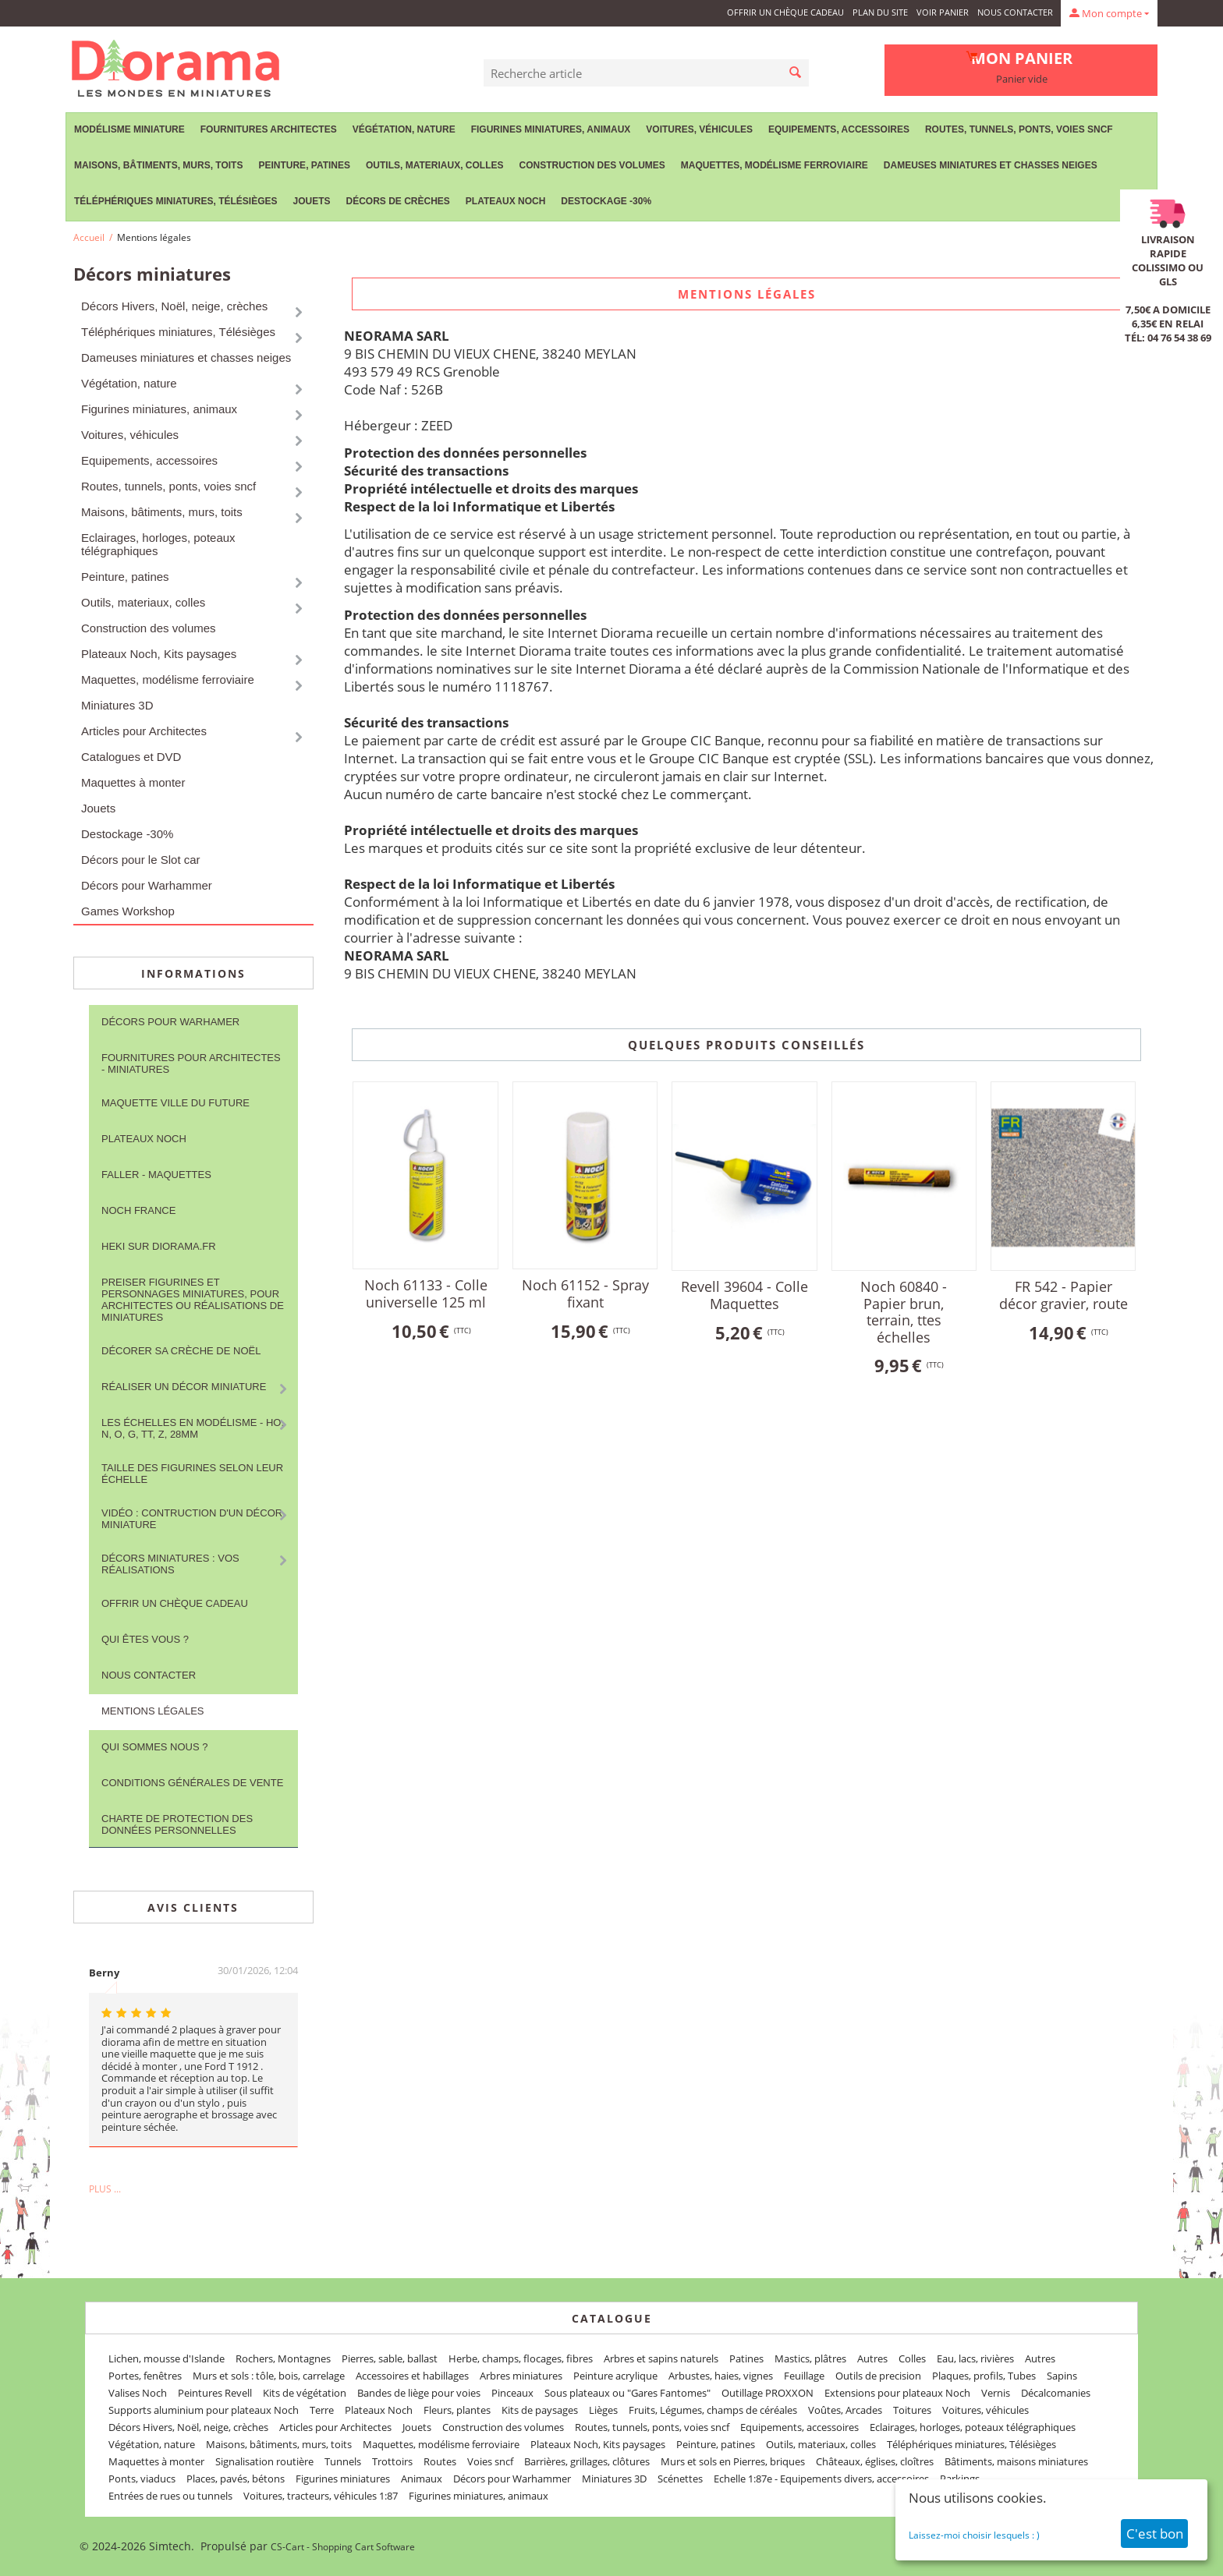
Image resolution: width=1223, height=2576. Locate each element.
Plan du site (880, 12)
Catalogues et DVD (131, 756)
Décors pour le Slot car (140, 859)
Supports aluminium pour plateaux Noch (203, 2410)
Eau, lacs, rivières (975, 2358)
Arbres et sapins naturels (661, 2358)
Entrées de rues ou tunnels (170, 2496)
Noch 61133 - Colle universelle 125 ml (425, 1293)
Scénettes (680, 2479)
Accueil (89, 237)
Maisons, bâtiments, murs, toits (158, 165)
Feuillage (804, 2376)
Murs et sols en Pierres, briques (733, 2461)
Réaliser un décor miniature (183, 1386)
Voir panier (942, 12)
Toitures (912, 2410)
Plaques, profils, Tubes (984, 2376)
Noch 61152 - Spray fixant (585, 1293)
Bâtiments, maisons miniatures (1016, 2461)
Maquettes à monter (133, 782)
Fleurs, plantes (457, 2410)
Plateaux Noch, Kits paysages (158, 653)
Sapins (1062, 2376)
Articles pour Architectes (144, 731)
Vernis (995, 2393)
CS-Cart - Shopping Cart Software (343, 2546)
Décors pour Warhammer (146, 885)
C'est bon (1154, 2533)
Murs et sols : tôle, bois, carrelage (269, 2376)
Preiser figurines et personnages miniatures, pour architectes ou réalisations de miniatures (192, 1299)
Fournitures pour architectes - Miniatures (191, 1063)
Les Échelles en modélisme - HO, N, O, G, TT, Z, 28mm (192, 1428)
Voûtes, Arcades (845, 2410)
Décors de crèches (398, 201)
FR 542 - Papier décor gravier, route (1063, 1295)
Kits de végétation (304, 2393)
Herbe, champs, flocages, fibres (520, 2358)
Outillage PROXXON (767, 2393)
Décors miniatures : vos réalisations (170, 1564)
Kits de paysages (540, 2410)
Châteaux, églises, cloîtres (875, 2461)
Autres (872, 2358)
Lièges (603, 2410)
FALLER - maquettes (156, 1174)
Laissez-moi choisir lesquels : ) (974, 2535)
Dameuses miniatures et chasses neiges (990, 165)
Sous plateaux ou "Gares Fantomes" (627, 2393)
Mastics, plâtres (810, 2358)
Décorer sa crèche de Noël (181, 1351)
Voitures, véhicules (699, 129)
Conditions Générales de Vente (192, 1783)
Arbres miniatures (521, 2376)
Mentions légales (152, 1711)
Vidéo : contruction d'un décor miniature (191, 1518)
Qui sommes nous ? (154, 1747)
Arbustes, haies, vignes (720, 2376)
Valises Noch (137, 2393)
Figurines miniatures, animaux (551, 129)
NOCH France (138, 1210)
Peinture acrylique (615, 2376)
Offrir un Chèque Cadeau (785, 12)
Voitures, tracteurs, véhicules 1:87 (320, 2496)
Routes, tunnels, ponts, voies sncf (1019, 129)
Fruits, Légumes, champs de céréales (713, 2410)
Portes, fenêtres (145, 2376)
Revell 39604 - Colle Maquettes (744, 1295)
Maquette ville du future (175, 1103)
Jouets (311, 201)
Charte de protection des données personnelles (177, 1824)
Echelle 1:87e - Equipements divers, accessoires (821, 2479)
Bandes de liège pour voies (418, 2393)
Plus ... (105, 2189)
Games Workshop (128, 911)
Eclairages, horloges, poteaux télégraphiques (158, 544)
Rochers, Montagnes (283, 2358)
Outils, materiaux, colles (434, 165)
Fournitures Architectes (268, 129)
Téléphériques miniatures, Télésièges (175, 201)
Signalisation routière (264, 2461)
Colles (912, 2358)
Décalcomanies (1055, 2393)
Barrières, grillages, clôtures (587, 2461)
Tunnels (342, 2461)
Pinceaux (512, 2393)
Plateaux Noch (505, 201)
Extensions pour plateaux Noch (897, 2393)
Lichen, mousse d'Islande (166, 2358)
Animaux (421, 2479)
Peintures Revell (215, 2393)
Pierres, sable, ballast (390, 2358)
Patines (746, 2358)
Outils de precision (878, 2376)
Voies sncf (490, 2461)
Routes (440, 2461)
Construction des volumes (592, 165)
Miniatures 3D (117, 705)
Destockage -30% (606, 201)
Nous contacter (1015, 12)
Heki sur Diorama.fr (158, 1246)
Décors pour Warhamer (170, 1022)
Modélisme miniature (129, 129)
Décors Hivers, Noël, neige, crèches (174, 306)
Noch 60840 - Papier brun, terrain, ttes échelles (903, 1311)
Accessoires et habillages (412, 2376)
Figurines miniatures (343, 2479)
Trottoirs (392, 2461)
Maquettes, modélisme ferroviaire (774, 165)
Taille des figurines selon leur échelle (192, 1473)
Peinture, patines (304, 165)
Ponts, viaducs (141, 2479)
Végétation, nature (404, 129)
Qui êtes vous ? (145, 1639)
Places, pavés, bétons (235, 2479)
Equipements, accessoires (838, 129)
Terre (322, 2410)
